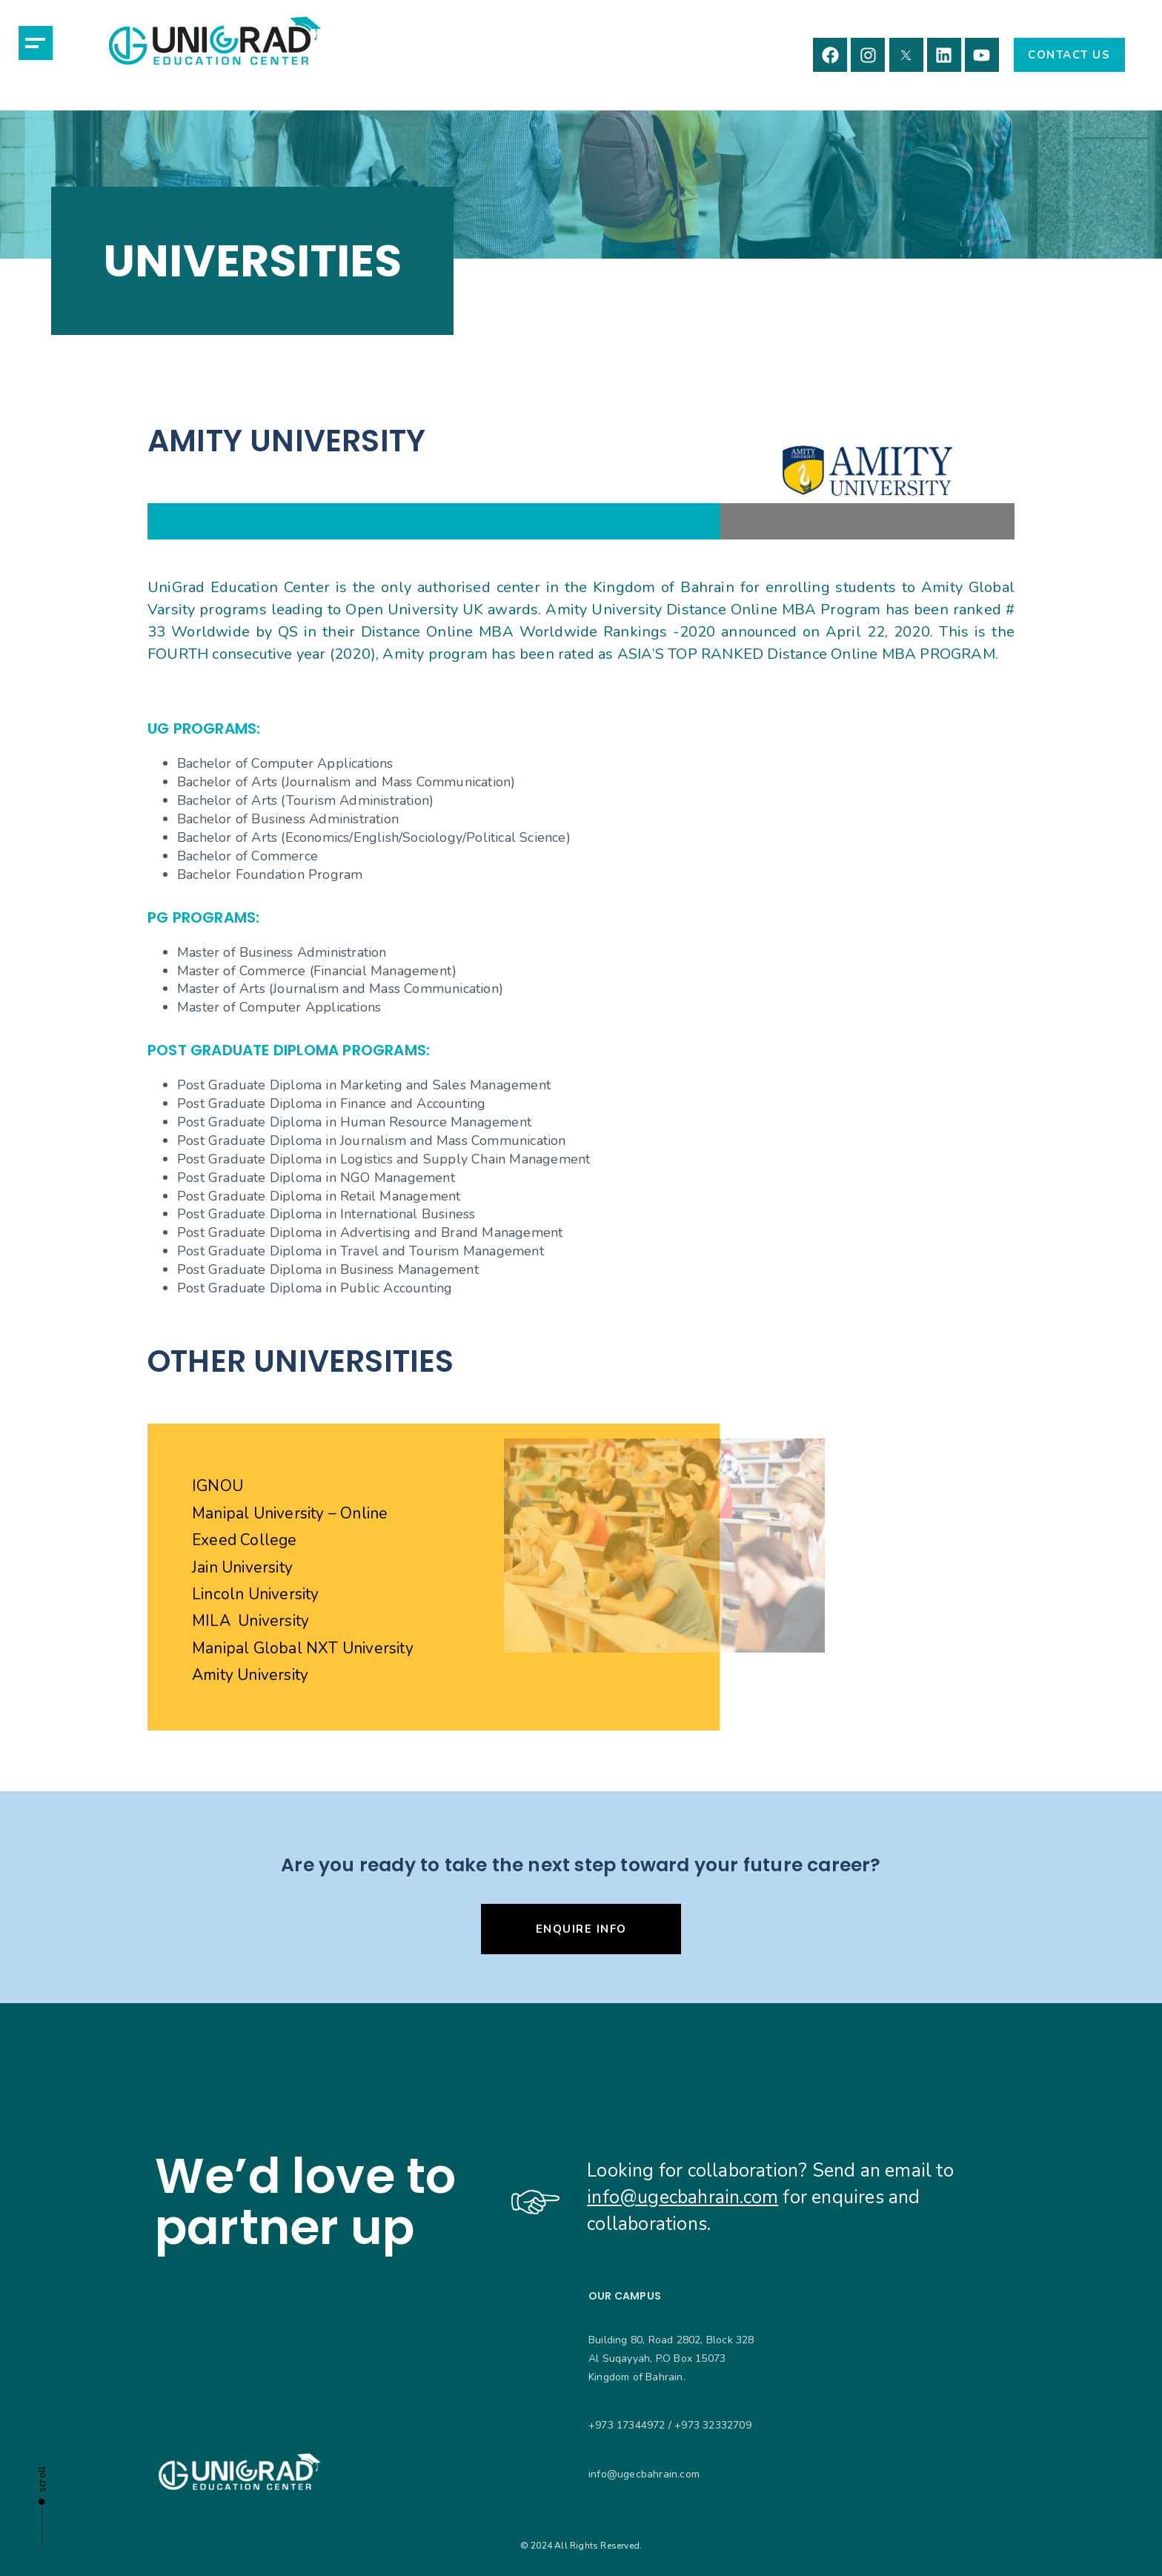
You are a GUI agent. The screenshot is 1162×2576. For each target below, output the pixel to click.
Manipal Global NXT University (303, 1648)
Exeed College (244, 1540)
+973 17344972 (626, 2425)
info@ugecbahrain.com (682, 2197)
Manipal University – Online (290, 1513)
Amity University (250, 1674)
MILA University (250, 1620)
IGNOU (217, 1485)
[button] (36, 43)
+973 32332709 (712, 2425)
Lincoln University (255, 1594)
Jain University (242, 1567)
